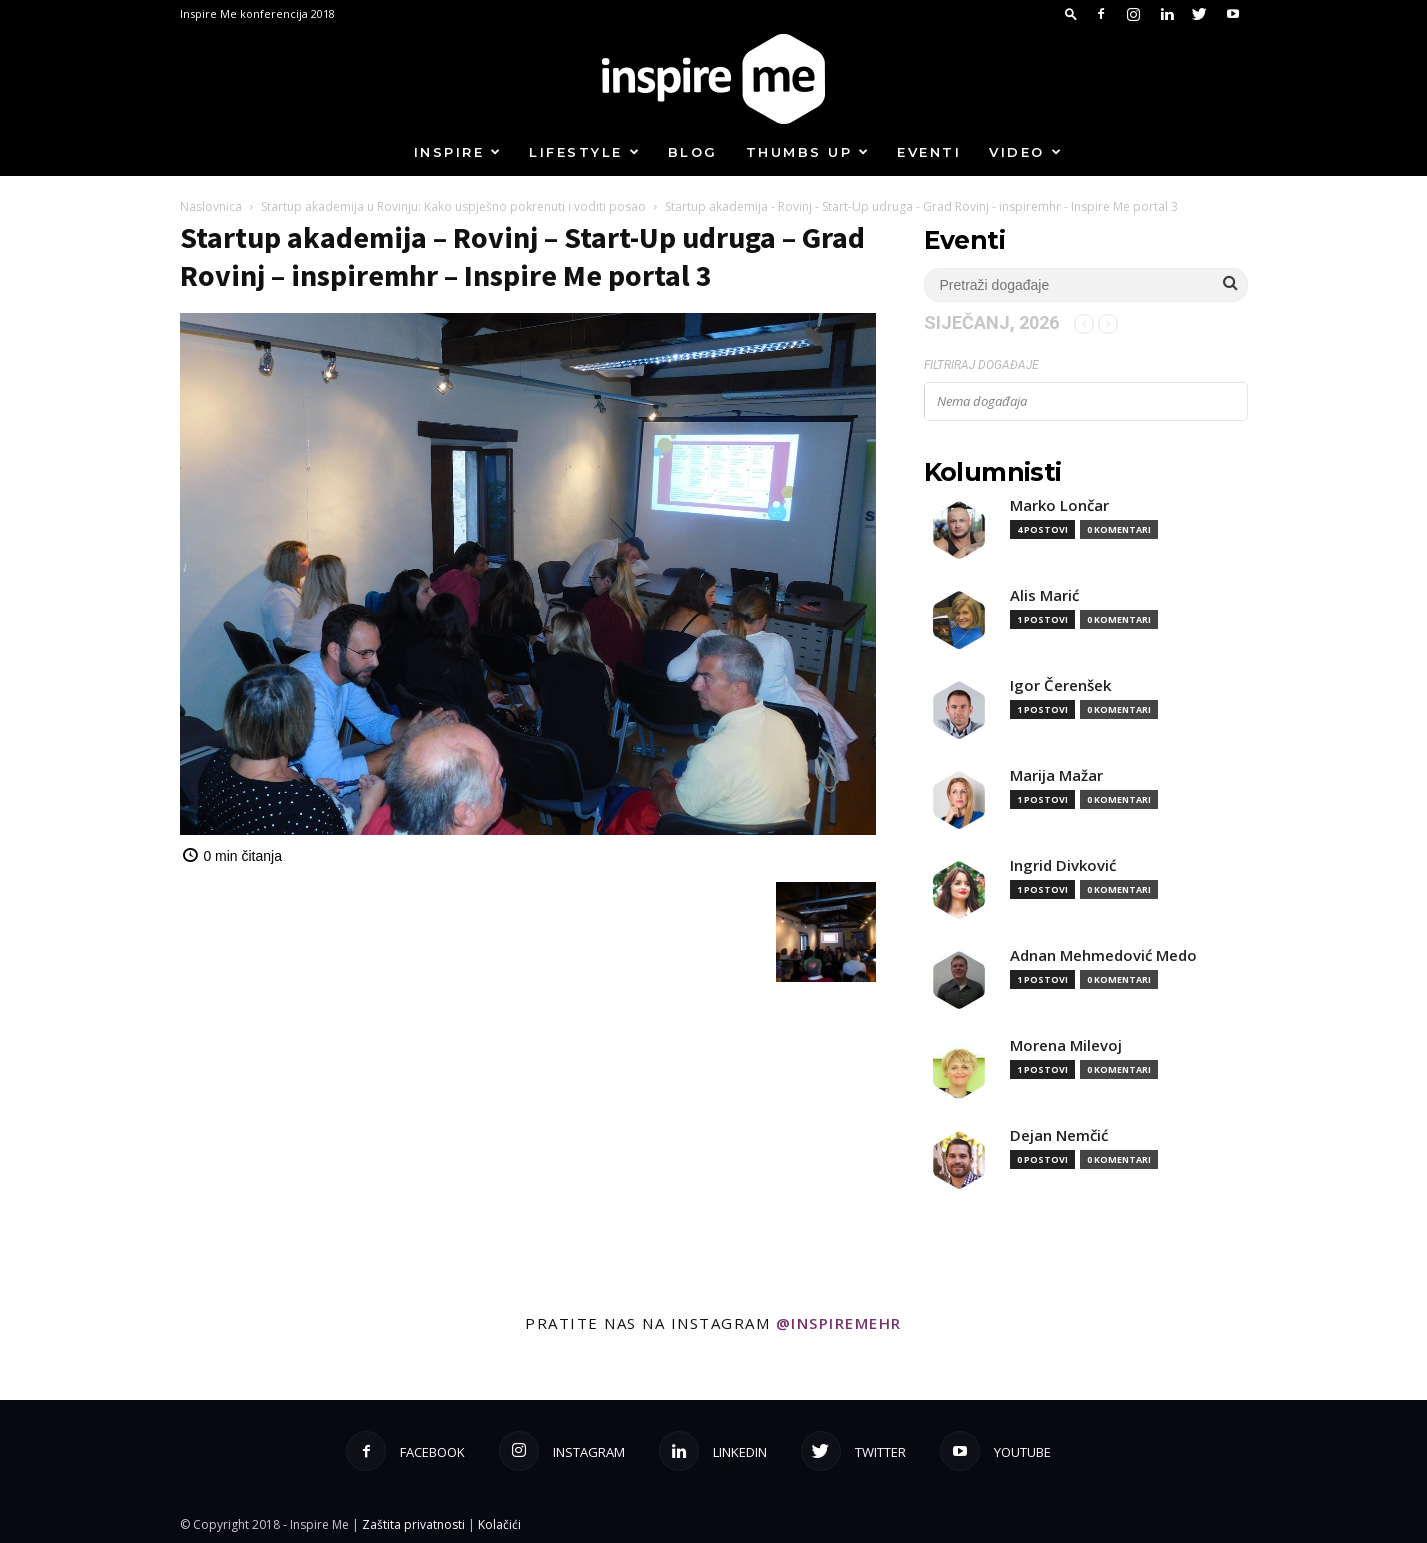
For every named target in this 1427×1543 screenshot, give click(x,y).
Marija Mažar (1056, 775)
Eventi (929, 152)
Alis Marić (1044, 595)
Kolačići (499, 1524)
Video (1026, 152)
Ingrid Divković (1063, 865)
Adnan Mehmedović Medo (1103, 955)
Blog (693, 152)
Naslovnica (211, 206)
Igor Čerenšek (1060, 685)
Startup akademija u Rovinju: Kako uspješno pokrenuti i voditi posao (453, 206)
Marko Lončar (1059, 505)
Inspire (458, 152)
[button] (1071, 13)
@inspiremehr (839, 1323)
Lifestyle (585, 152)
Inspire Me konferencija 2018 (257, 13)
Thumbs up (808, 152)
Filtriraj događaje (981, 365)
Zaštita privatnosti (413, 1524)
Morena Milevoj (1066, 1045)
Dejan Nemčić (1059, 1135)
